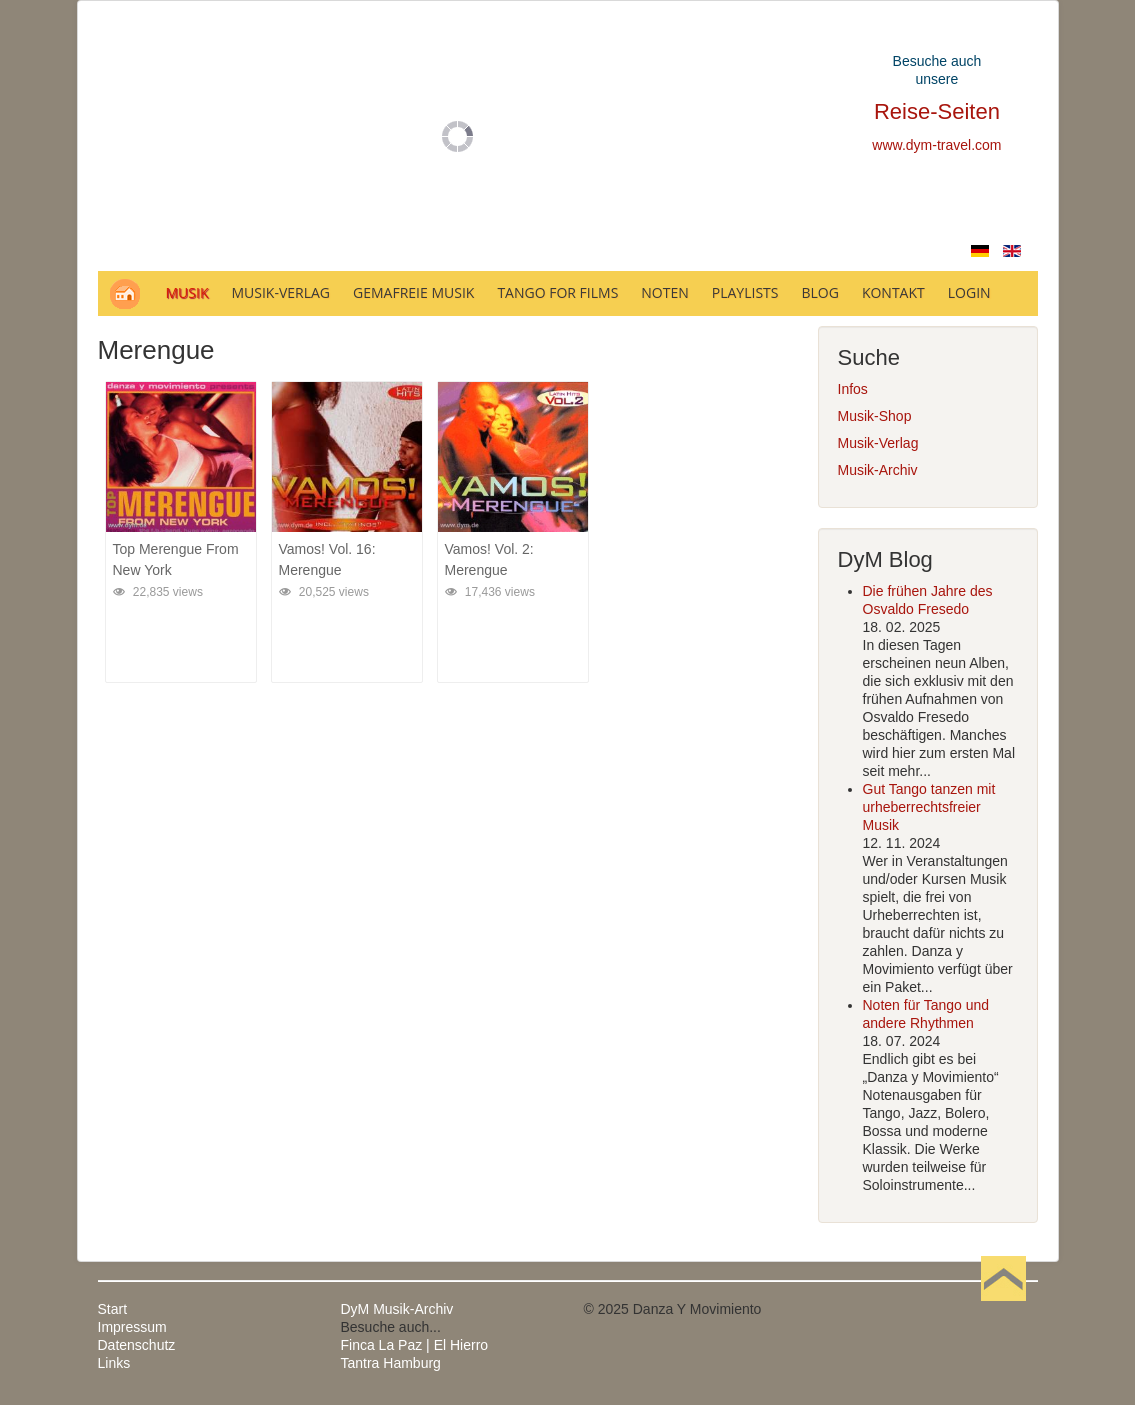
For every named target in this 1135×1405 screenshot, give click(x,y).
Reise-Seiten (937, 111)
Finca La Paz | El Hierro (415, 1345)
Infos (853, 389)
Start (113, 1309)
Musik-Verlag (878, 443)
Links (114, 1363)
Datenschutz (137, 1345)
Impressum (132, 1327)
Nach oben (1004, 1309)
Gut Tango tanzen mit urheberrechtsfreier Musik (929, 807)
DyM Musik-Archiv (397, 1309)
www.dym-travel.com (936, 145)
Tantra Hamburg (391, 1363)
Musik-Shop (875, 416)
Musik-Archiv (878, 470)
